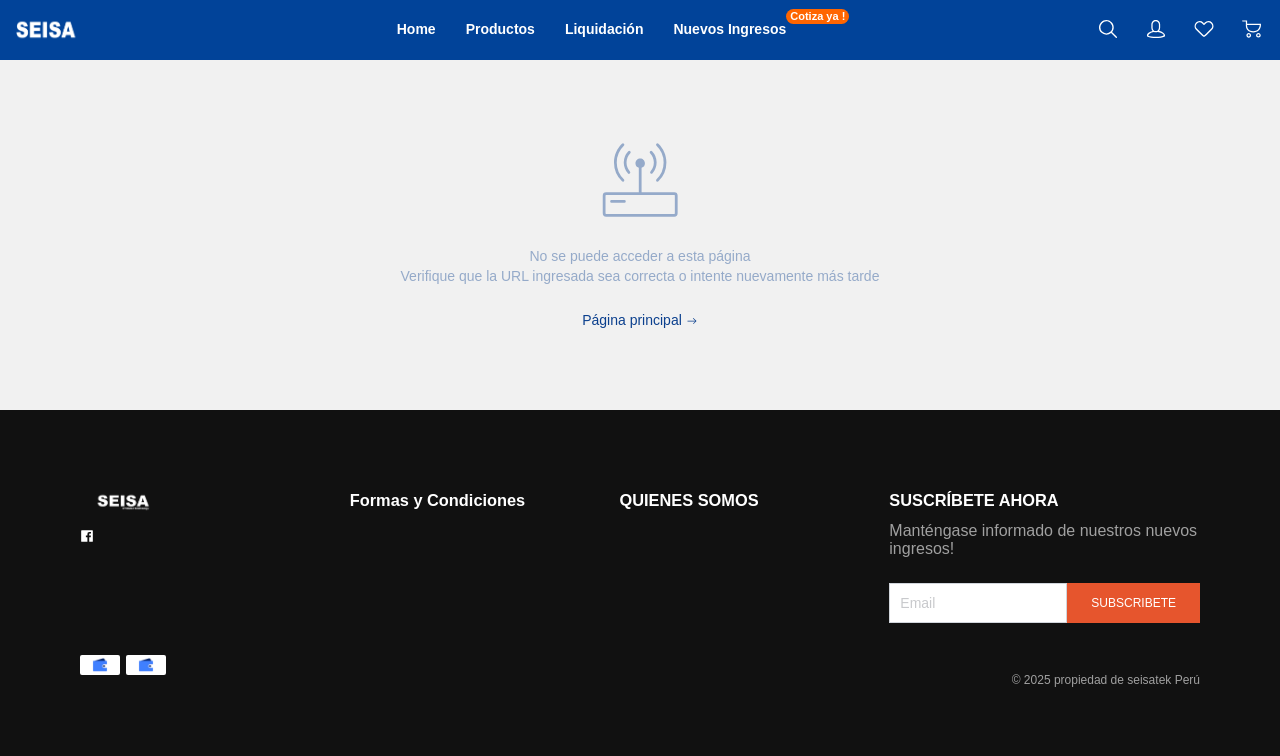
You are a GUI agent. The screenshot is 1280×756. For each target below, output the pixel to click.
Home (379, 29)
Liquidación (603, 29)
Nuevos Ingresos (756, 28)
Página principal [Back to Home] (640, 320)
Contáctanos (391, 560)
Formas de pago (404, 532)
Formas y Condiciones (445, 500)
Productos (478, 29)
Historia (637, 532)
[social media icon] (87, 536)
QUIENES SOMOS (689, 500)
